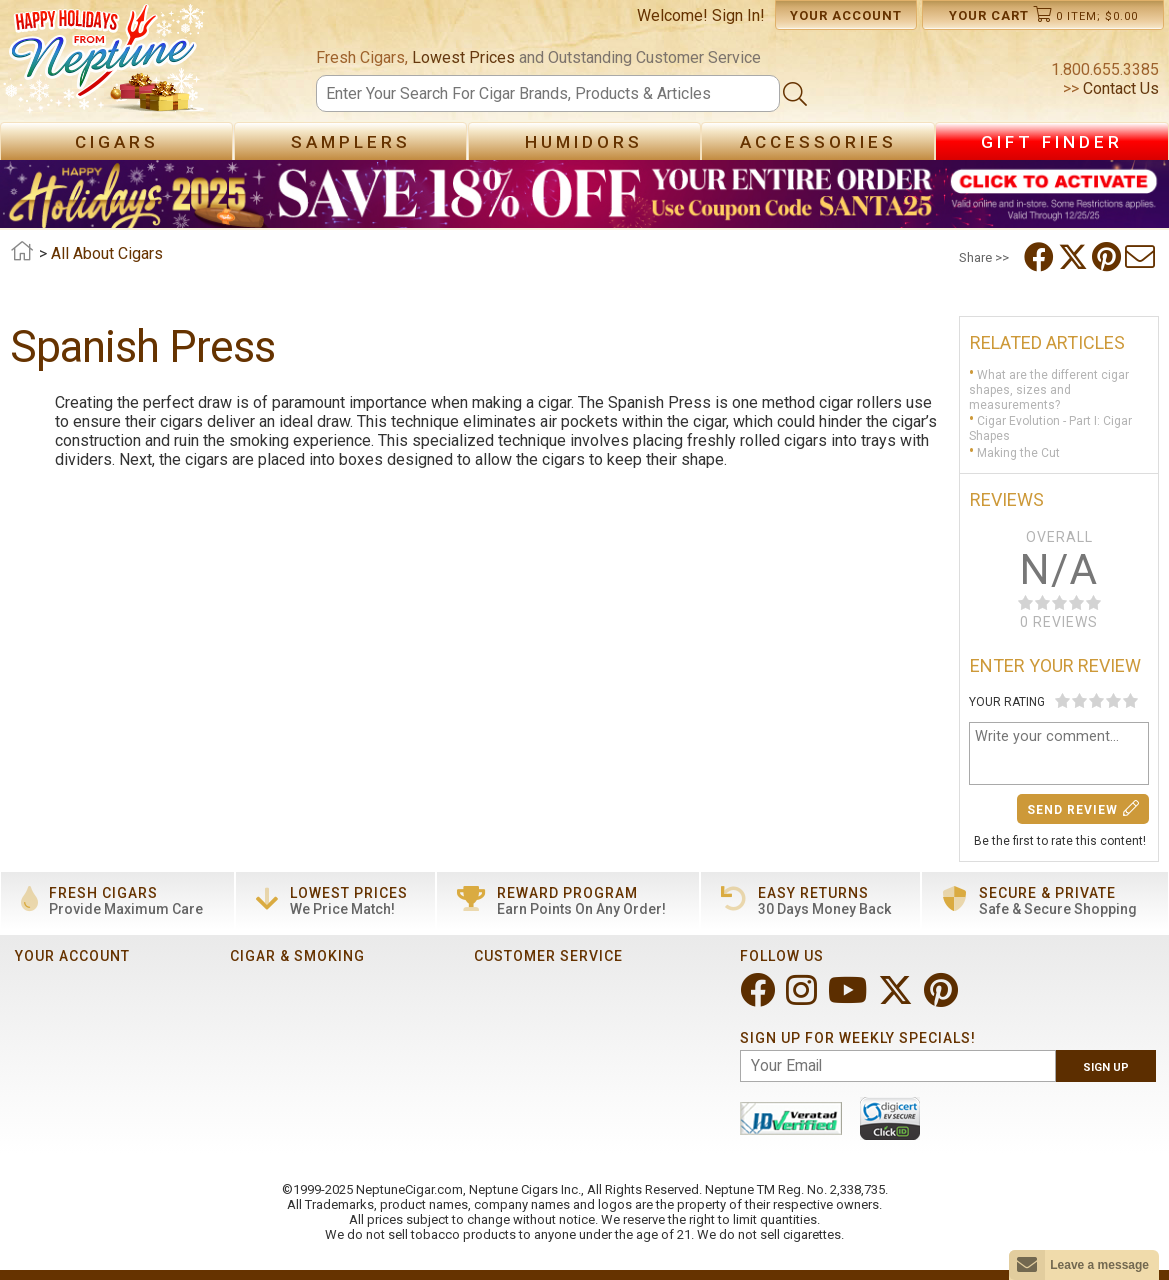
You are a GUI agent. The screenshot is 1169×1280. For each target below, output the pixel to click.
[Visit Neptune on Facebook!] (759, 998)
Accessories (818, 142)
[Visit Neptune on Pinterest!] (943, 998)
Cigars (117, 142)
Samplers (351, 142)
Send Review (1083, 808)
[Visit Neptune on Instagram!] (803, 998)
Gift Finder (1052, 142)
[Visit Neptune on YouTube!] (849, 998)
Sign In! (738, 15)
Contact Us (1119, 88)
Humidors (584, 142)
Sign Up (1106, 1067)
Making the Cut (1018, 453)
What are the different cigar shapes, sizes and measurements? (1049, 390)
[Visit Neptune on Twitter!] (897, 998)
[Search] (548, 93)
